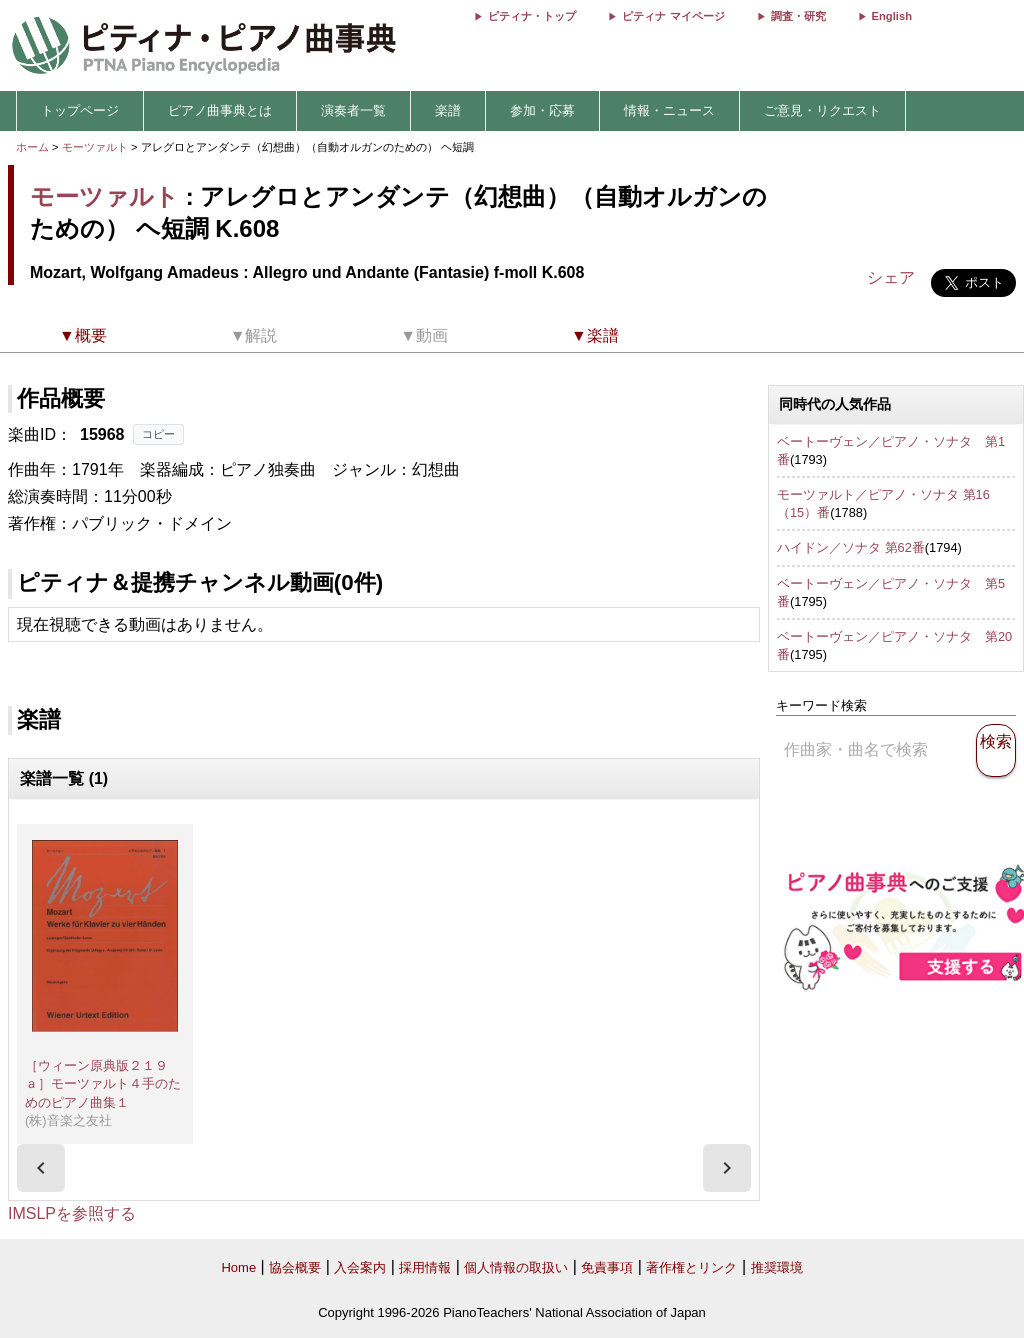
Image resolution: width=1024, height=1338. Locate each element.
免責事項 (607, 1267)
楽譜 (448, 110)
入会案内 (360, 1267)
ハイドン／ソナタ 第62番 (851, 547)
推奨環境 (777, 1267)
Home (238, 1267)
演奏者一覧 (353, 110)
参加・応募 (542, 110)
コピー (158, 434)
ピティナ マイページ (673, 16)
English (892, 16)
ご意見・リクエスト (822, 110)
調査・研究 (798, 16)
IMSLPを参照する (72, 1213)
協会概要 (295, 1267)
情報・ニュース (669, 110)
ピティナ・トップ (532, 16)
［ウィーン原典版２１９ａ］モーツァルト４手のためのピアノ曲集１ (103, 1084)
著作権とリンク (691, 1267)
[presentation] (41, 1168)
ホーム (32, 147)
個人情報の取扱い (516, 1267)
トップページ (80, 110)
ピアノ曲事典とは (220, 110)
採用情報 (425, 1267)
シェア (891, 277)
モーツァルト (95, 147)
